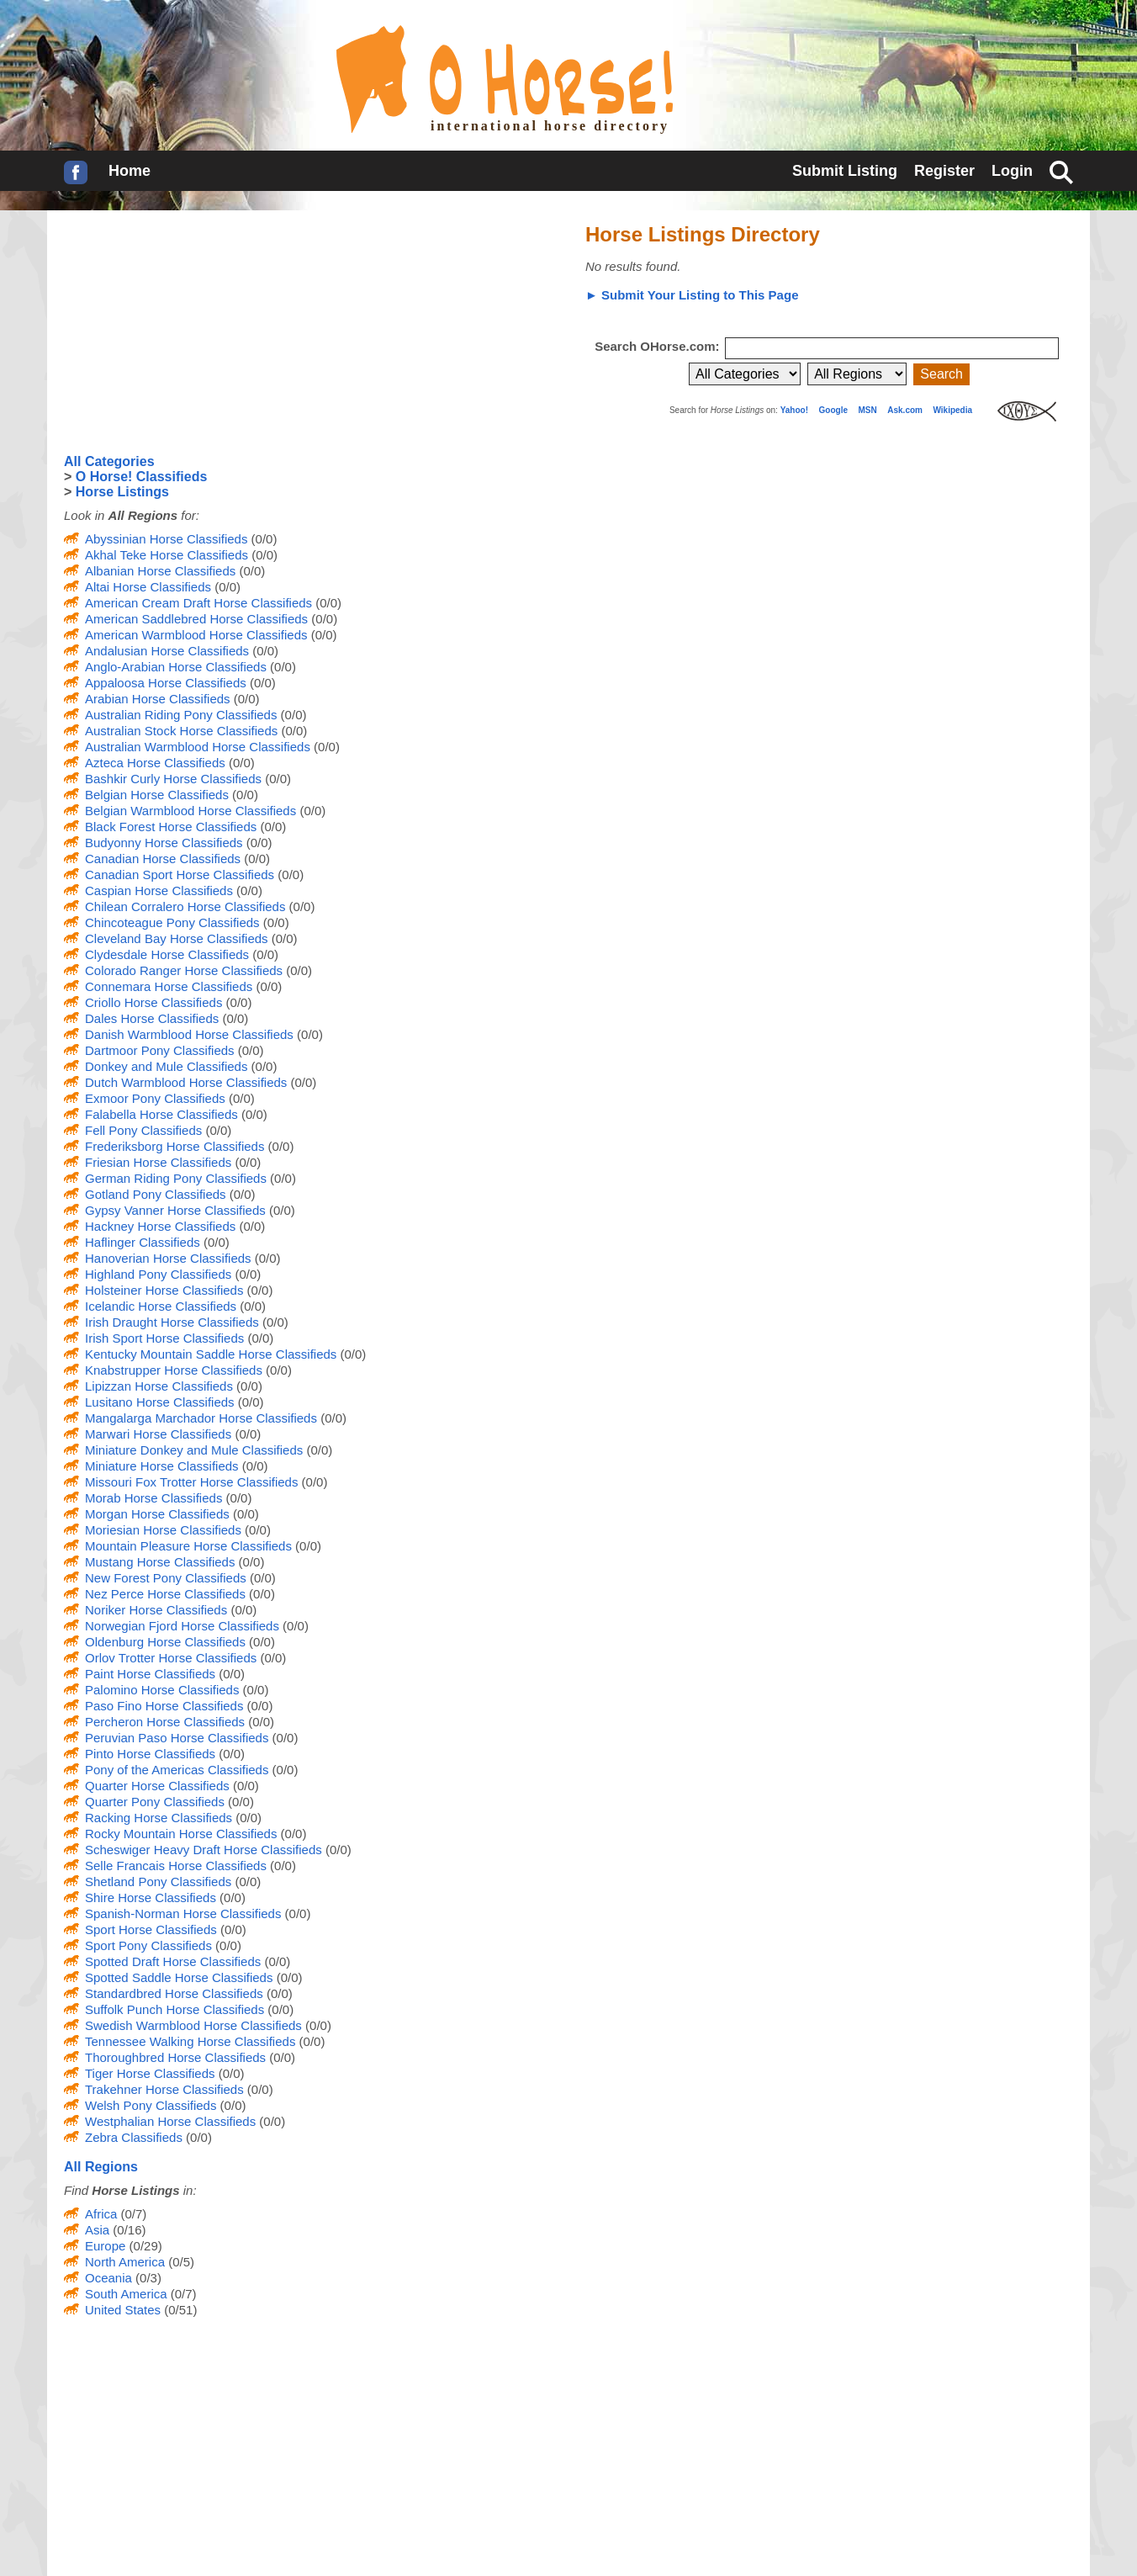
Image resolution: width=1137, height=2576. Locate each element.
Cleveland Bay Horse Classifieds (176, 938)
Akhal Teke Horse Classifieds (166, 555)
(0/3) (146, 2278)
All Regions (101, 2167)
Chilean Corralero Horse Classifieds (185, 906)
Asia (97, 2230)
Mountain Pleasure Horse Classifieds (188, 1546)
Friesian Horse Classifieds (158, 1162)
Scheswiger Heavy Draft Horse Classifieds (203, 1849)
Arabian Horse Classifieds (157, 699)
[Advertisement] (190, 332)
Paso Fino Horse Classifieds (164, 1706)
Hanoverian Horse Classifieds (168, 1258)
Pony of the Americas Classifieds (176, 1769)
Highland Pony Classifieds (158, 1274)
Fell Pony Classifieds (143, 1130)
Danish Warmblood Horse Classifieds (189, 1034)
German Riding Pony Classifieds (176, 1178)
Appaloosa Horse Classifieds (165, 683)
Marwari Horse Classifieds (158, 1434)
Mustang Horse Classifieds (160, 1562)
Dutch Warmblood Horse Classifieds (186, 1082)
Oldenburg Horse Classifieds (165, 1642)
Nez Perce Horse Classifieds (165, 1594)
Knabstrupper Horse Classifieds (173, 1370)
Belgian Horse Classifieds (157, 794)
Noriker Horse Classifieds (156, 1610)
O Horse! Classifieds (142, 476)
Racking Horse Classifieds (158, 1817)
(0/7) (131, 2214)
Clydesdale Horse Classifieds (167, 954)
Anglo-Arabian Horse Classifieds (176, 667)
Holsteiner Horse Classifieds (164, 1290)
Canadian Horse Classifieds (163, 858)
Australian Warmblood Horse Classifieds (197, 746)
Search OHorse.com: (659, 346)
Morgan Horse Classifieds (157, 1514)
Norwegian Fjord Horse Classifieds (182, 1626)
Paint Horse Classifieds (150, 1674)
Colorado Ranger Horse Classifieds (184, 970)
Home (129, 170)
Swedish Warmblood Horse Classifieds (193, 2025)
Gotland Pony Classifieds (155, 1194)
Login (1012, 170)
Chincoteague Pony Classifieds (172, 922)
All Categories (109, 461)
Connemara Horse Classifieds (168, 986)
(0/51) (179, 2310)
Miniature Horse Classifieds (162, 1466)
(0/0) (262, 539)
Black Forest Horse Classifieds (170, 826)
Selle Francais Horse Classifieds (176, 1865)
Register (944, 170)
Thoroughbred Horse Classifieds (175, 2057)
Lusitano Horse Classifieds (160, 1402)
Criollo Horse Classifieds (153, 1002)
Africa (101, 2214)
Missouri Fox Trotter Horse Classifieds (191, 1482)
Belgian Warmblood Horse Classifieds (190, 810)
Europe (105, 2246)
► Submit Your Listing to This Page (691, 295)
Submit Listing (844, 170)
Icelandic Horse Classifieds (160, 1306)
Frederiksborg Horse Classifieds (174, 1146)
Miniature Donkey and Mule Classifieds (194, 1450)
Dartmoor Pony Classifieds (160, 1050)
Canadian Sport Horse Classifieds (179, 874)
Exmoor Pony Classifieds (155, 1098)
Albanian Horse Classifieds (160, 571)
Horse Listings (122, 492)
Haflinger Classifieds (142, 1242)
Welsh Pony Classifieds (150, 2105)
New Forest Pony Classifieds (165, 1578)
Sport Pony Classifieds (148, 1945)
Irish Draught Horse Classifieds (172, 1322)
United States (123, 2310)
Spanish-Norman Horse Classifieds (183, 1913)
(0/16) (127, 2230)
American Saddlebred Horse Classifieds (196, 619)
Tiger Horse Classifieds (150, 2073)
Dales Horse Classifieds (152, 1018)
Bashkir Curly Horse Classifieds (173, 778)
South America (126, 2294)
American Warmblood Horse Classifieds (196, 635)
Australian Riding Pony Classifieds (181, 715)
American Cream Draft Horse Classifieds (198, 603)
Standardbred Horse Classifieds (174, 1993)
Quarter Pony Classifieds (155, 1801)
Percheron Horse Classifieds (165, 1722)
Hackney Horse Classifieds (160, 1226)
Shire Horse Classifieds (150, 1897)
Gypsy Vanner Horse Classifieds (175, 1210)
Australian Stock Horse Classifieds (181, 731)
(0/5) (179, 2262)
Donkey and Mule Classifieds (166, 1066)
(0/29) (143, 2246)
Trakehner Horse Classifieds (164, 2089)
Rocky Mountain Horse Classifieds (181, 1833)
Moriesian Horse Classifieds (163, 1530)
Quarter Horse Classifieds (157, 1785)
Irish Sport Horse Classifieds (164, 1338)
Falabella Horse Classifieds (161, 1114)
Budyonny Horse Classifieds (164, 842)
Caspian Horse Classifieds (159, 890)
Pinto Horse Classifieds (150, 1753)
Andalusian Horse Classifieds (167, 651)
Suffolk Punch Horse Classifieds (174, 2009)
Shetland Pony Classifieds (158, 1881)
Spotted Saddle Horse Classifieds (178, 1977)
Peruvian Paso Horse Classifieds (176, 1738)
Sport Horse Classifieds (151, 1929)
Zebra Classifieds (133, 2137)
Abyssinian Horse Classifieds (166, 539)
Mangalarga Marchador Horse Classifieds (201, 1418)
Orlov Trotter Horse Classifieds (170, 1658)
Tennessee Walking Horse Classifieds (190, 2041)
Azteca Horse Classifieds (155, 762)
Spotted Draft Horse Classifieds (173, 1961)
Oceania (108, 2278)
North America (125, 2262)
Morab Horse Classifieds (153, 1498)
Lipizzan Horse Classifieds (159, 1386)
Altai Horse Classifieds (148, 587)
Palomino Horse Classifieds (162, 1690)
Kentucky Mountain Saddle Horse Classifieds (210, 1354)
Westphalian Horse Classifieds (170, 2121)
